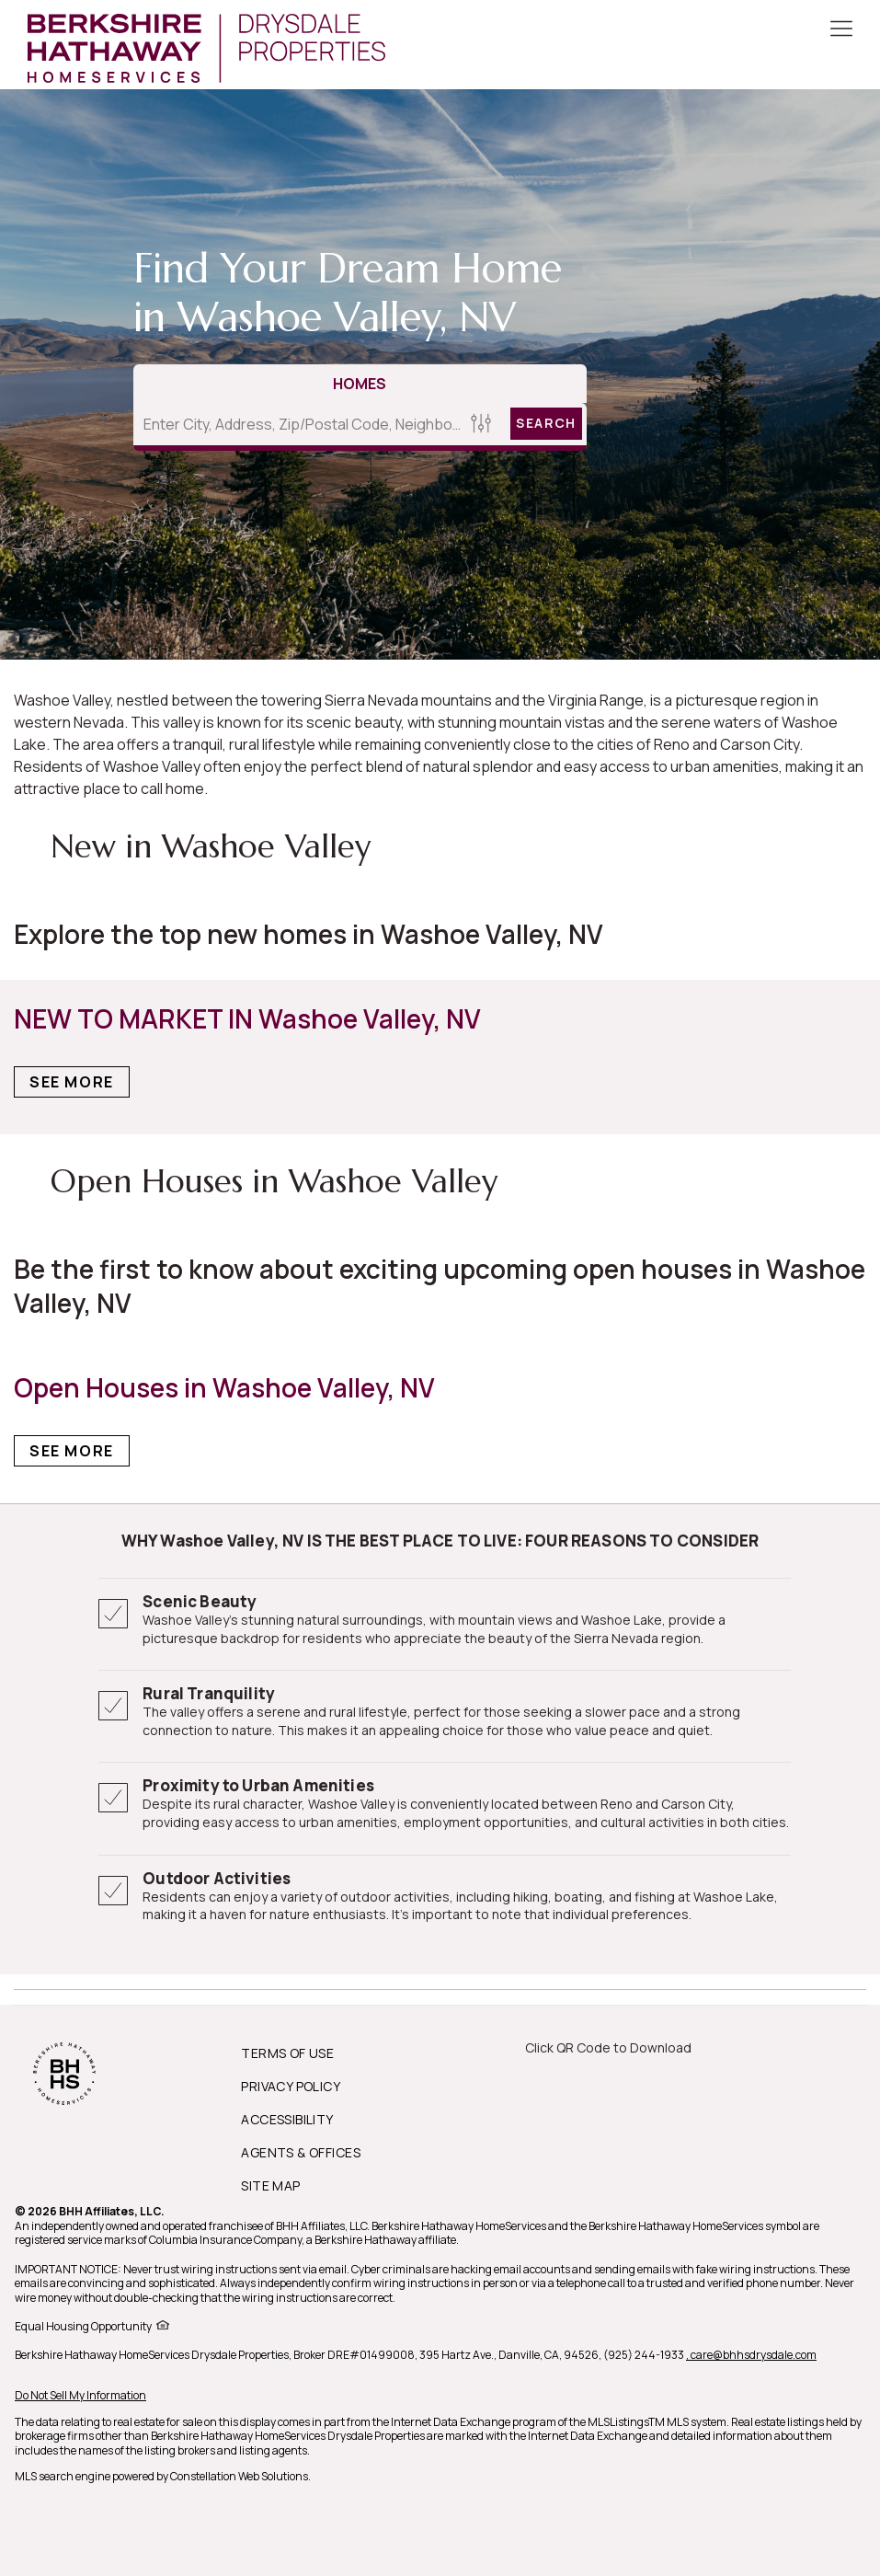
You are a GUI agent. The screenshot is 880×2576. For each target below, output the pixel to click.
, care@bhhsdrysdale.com (751, 2355)
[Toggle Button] (841, 30)
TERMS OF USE (287, 2053)
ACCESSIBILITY (287, 2119)
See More (71, 1082)
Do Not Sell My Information (80, 2395)
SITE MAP (270, 2185)
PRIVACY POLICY (290, 2086)
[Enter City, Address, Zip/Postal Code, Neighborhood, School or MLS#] (298, 424)
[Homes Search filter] (480, 424)
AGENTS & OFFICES (300, 2152)
